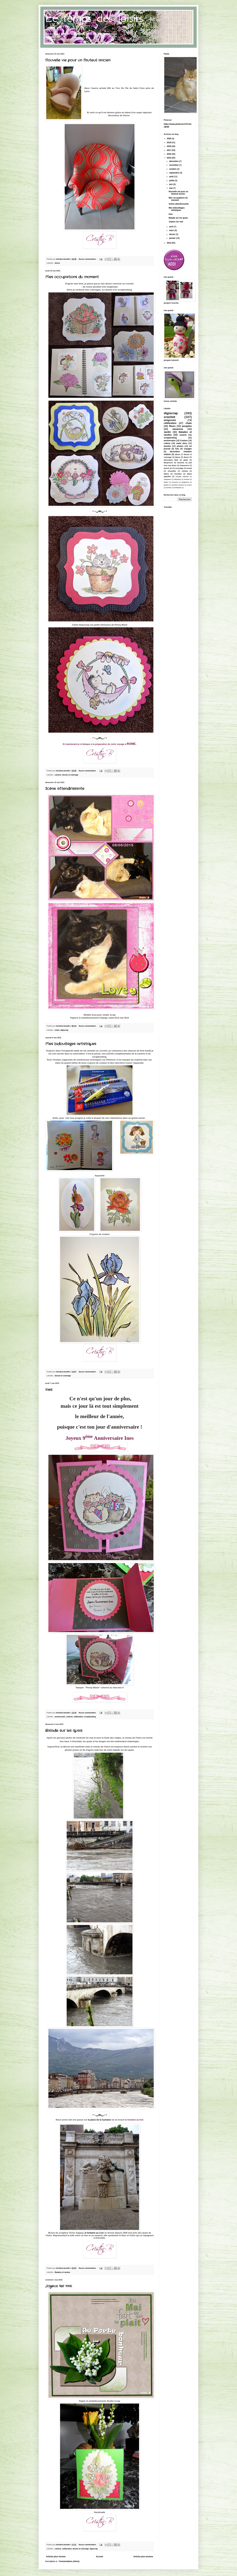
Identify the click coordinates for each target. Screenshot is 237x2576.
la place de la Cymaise (99, 2119)
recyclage (179, 468)
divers (57, 263)
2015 (169, 158)
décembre (174, 161)
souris (189, 485)
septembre (174, 173)
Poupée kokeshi (182, 476)
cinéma (185, 471)
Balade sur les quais (63, 1730)
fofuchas (177, 479)
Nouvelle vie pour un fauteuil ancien (77, 60)
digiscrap (64, 1030)
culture (167, 443)
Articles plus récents (56, 2556)
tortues (168, 487)
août (171, 176)
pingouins (185, 482)
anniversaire (60, 1717)
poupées (187, 426)
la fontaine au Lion (94, 2233)
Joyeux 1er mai (58, 2286)
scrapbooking (90, 1717)
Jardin (167, 432)
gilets (185, 460)
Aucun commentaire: (88, 259)
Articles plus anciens (143, 2556)
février (172, 234)
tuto (177, 449)
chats (57, 1030)
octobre (173, 169)
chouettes (172, 471)
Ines (48, 1389)
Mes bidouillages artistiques (70, 1043)
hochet (186, 479)
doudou (167, 446)
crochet (169, 417)
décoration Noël (171, 460)
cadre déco (181, 443)
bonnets (180, 463)
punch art (168, 468)
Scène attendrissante (64, 788)
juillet (172, 180)
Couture (184, 440)
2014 (169, 243)
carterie (58, 775)
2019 (169, 142)
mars (171, 230)
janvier (172, 238)
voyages (188, 449)
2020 (169, 138)
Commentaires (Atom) (69, 2561)
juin (171, 184)
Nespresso (168, 463)
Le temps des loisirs (94, 17)
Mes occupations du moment (72, 277)
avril (171, 226)
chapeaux (167, 479)
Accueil (99, 2556)
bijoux (177, 457)
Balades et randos (62, 2272)
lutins (166, 482)
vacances (177, 429)
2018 (169, 146)
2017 (169, 150)
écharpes (177, 487)
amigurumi (170, 420)
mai (171, 188)
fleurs (172, 426)
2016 (169, 154)
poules (166, 485)
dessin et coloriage (70, 775)
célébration (78, 1717)
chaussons (184, 465)
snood (189, 468)
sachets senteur (178, 485)
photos (180, 446)
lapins (166, 474)
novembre (174, 165)
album (177, 454)
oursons (175, 482)
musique (178, 474)
